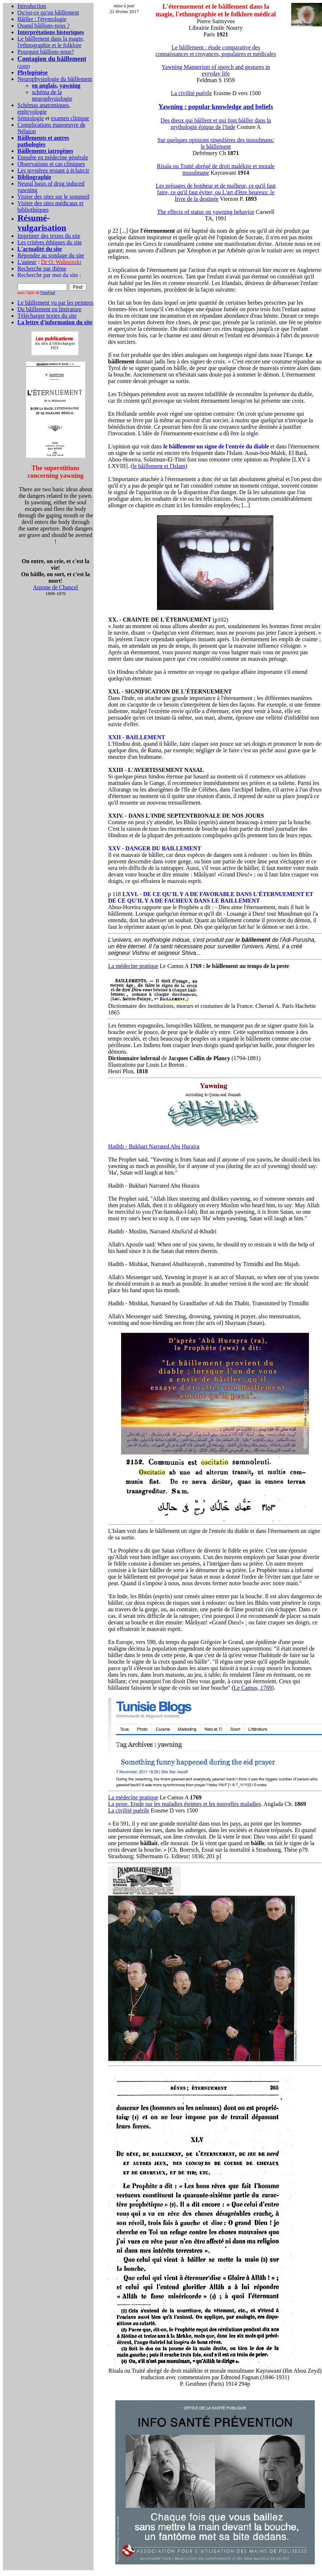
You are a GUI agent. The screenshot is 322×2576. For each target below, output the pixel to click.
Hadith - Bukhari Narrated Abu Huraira (153, 1146)
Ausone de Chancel (55, 587)
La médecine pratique (133, 966)
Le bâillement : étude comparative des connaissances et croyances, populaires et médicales (216, 50)
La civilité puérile (191, 93)
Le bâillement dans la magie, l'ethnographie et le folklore (50, 42)
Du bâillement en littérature (49, 309)
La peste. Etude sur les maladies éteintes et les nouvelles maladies (184, 1804)
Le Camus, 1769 (253, 1688)
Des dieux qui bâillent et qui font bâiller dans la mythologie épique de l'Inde (216, 123)
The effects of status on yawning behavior (205, 212)
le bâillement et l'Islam (159, 466)
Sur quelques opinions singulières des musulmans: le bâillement (215, 143)
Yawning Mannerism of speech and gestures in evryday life (216, 70)
